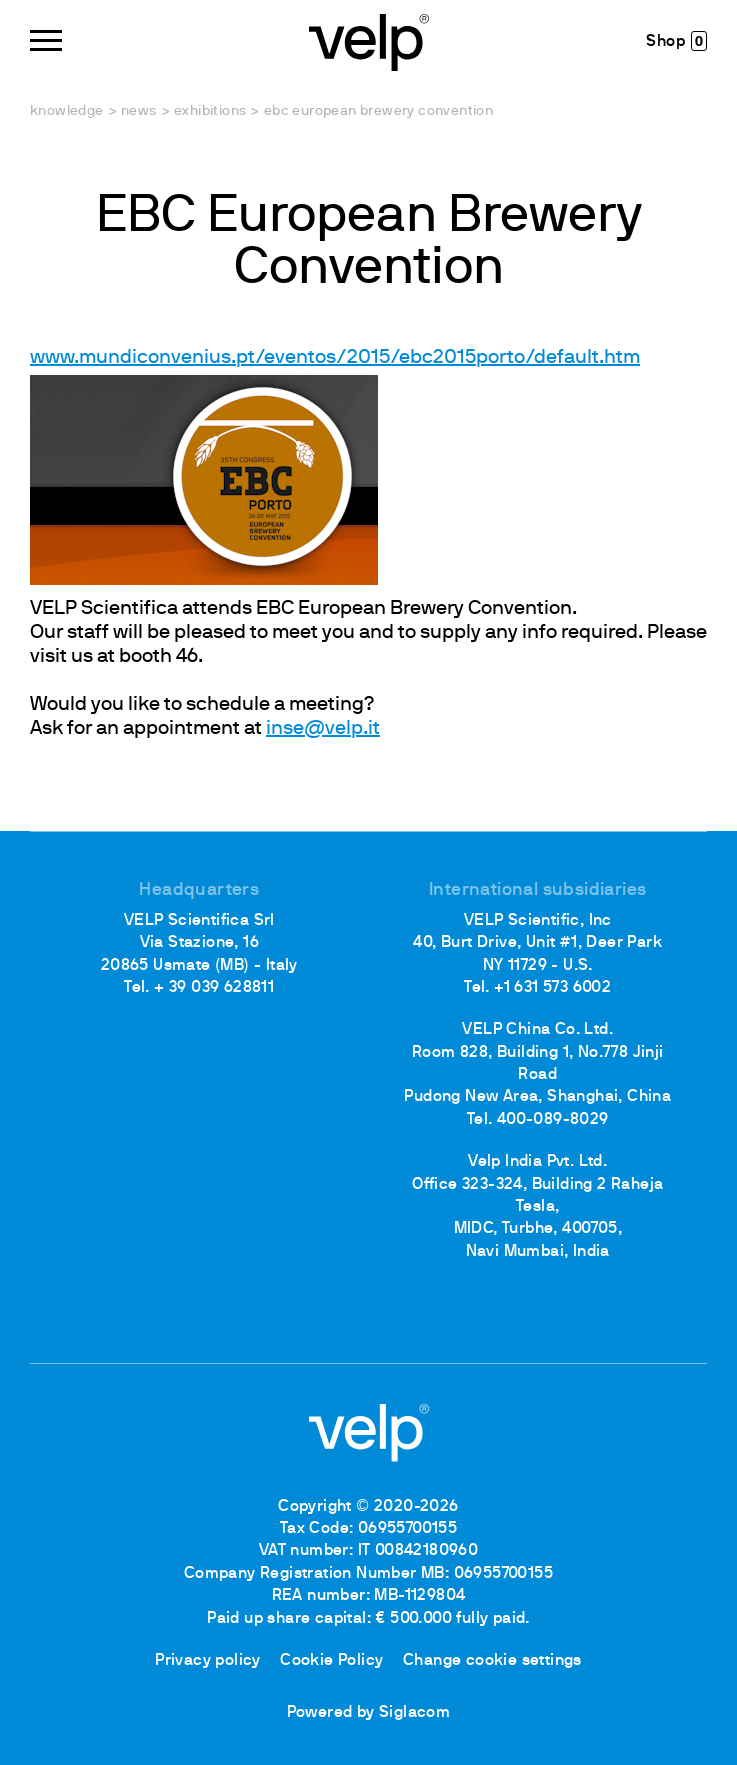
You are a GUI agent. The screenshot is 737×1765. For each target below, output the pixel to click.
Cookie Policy (331, 1661)
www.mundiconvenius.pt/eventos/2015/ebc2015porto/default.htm (335, 358)
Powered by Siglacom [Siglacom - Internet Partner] (369, 1713)
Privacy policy (208, 1661)
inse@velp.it (323, 729)
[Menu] (46, 40)
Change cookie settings (492, 1661)
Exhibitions (210, 111)
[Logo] (369, 40)
